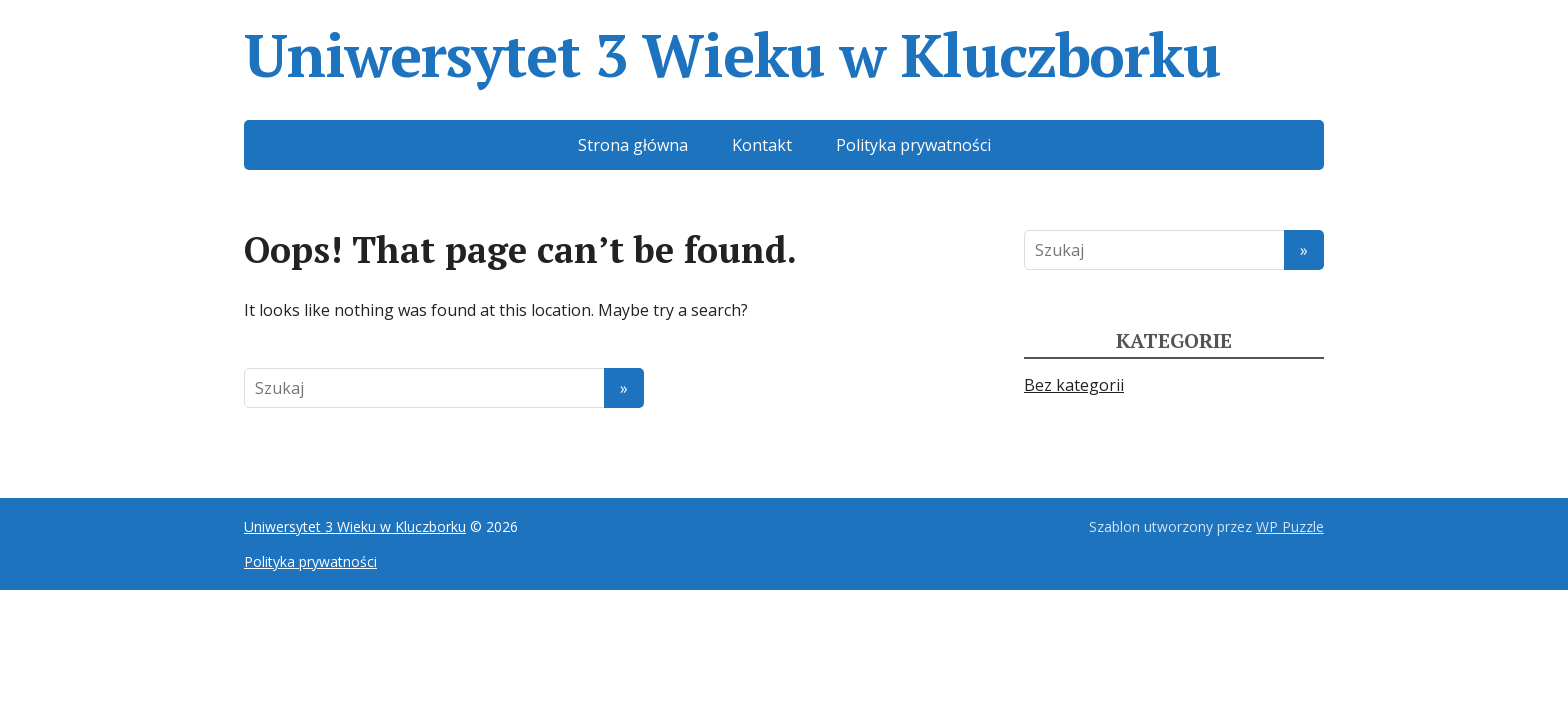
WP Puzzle (1290, 526)
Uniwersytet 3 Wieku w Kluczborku (732, 55)
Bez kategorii (1074, 385)
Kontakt (762, 145)
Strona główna (633, 145)
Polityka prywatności (913, 145)
